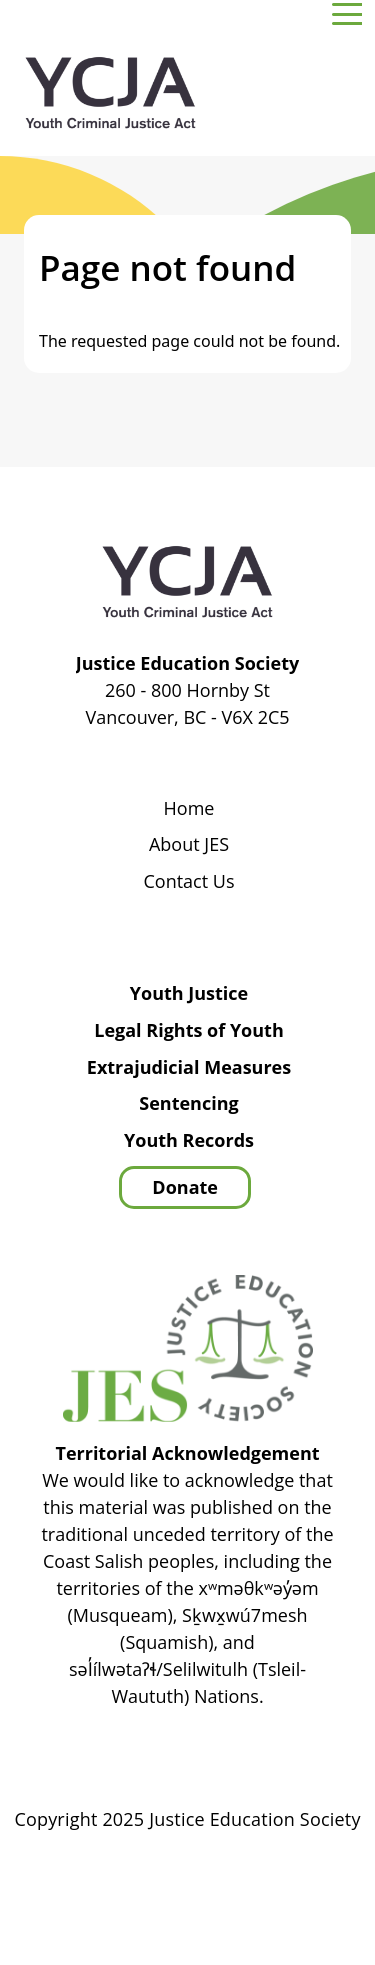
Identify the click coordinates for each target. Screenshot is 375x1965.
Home (189, 809)
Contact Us (188, 882)
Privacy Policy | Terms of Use (251, 1876)
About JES (189, 845)
